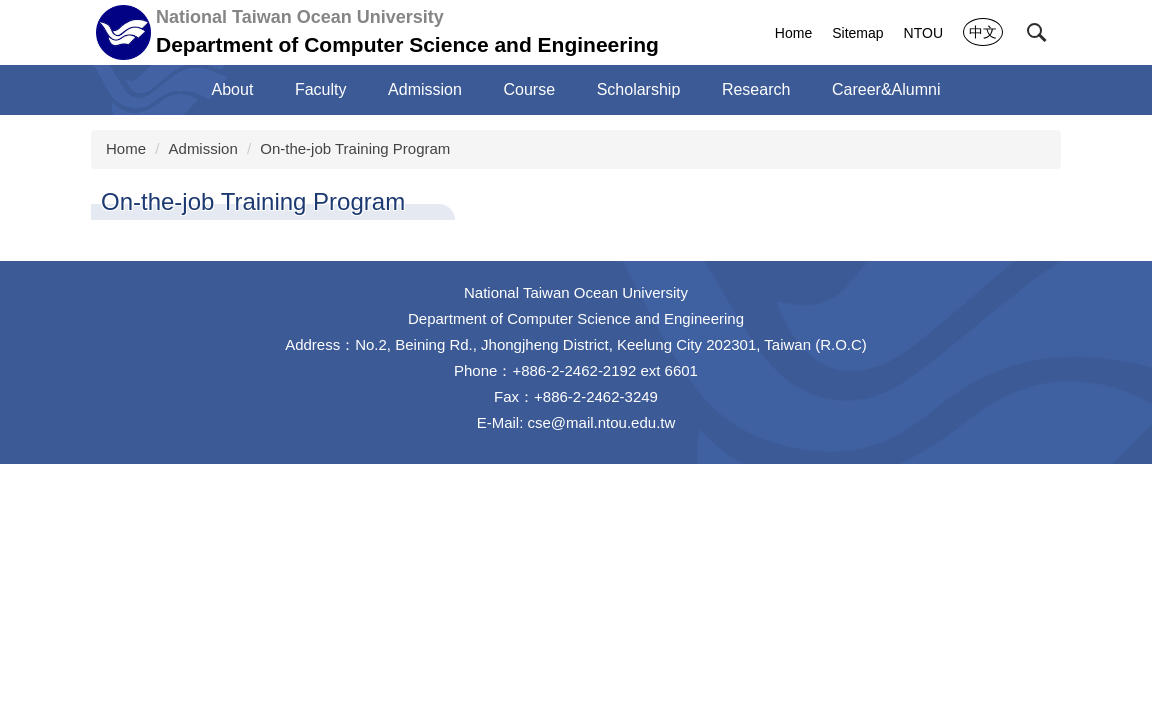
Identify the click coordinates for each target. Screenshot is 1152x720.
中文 (983, 32)
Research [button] (756, 89)
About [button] (233, 89)
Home (793, 33)
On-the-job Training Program (355, 148)
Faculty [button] (321, 89)
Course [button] (530, 89)
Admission (425, 89)
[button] (1037, 33)
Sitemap (857, 33)
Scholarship (639, 89)
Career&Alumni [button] (886, 89)
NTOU (923, 33)
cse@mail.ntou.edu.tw (602, 422)
